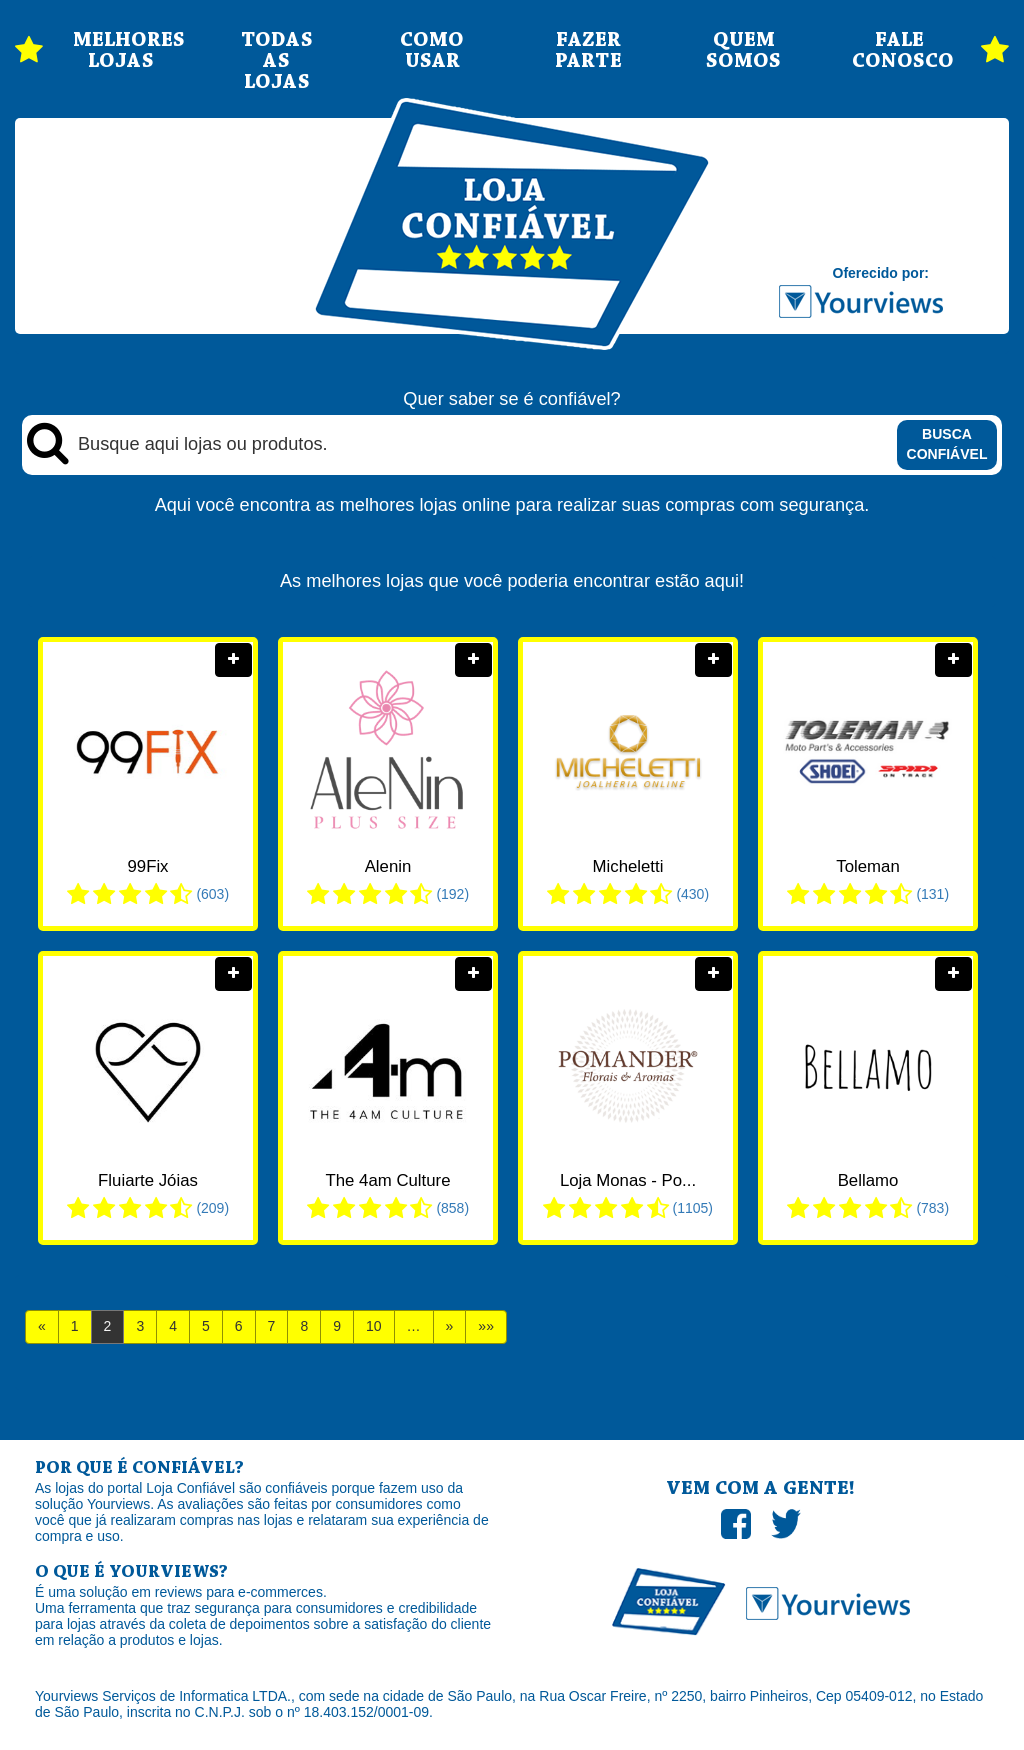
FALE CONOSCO (900, 51)
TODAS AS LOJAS (277, 61)
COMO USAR (432, 51)
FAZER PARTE (588, 51)
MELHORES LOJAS (121, 51)
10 (374, 1326)
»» (486, 1326)
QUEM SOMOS (743, 51)
